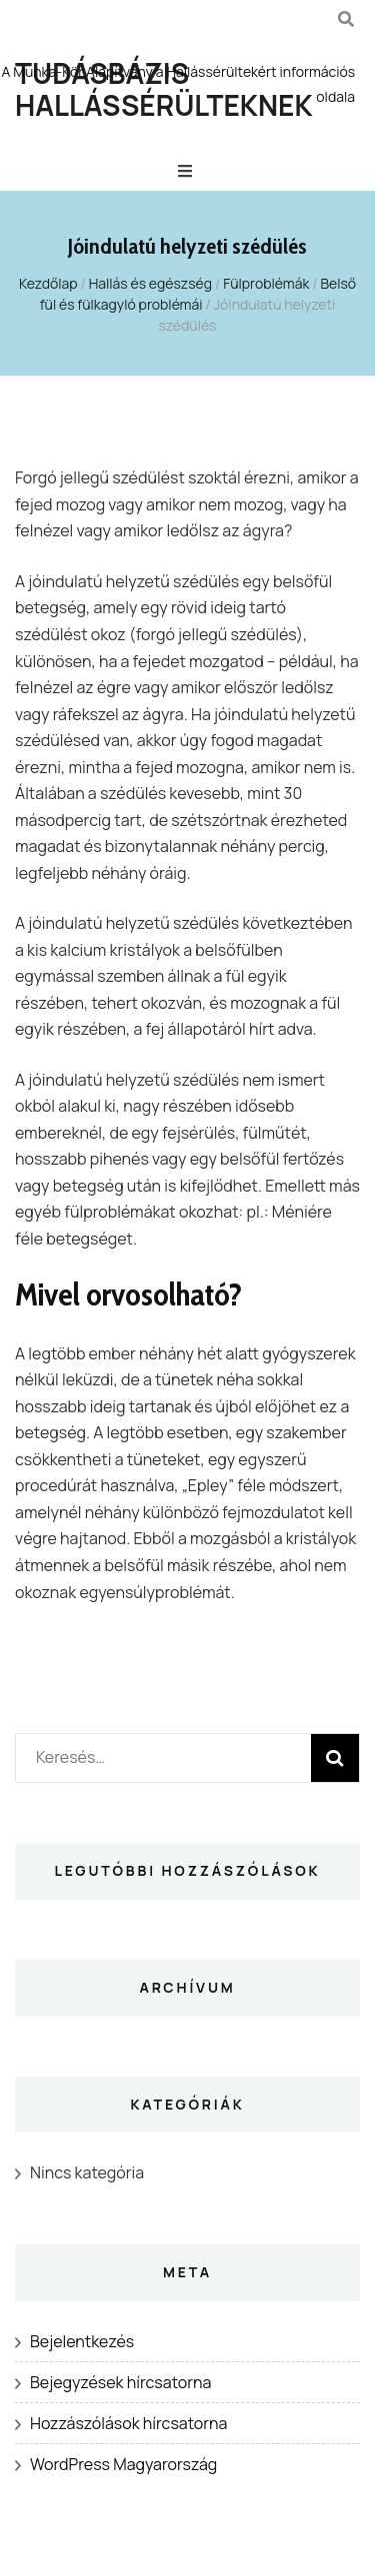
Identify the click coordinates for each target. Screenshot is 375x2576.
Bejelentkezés (82, 2341)
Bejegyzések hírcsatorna (120, 2382)
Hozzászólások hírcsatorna (128, 2423)
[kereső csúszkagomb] (346, 19)
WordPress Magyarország (123, 2464)
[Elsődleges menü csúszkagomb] (187, 171)
